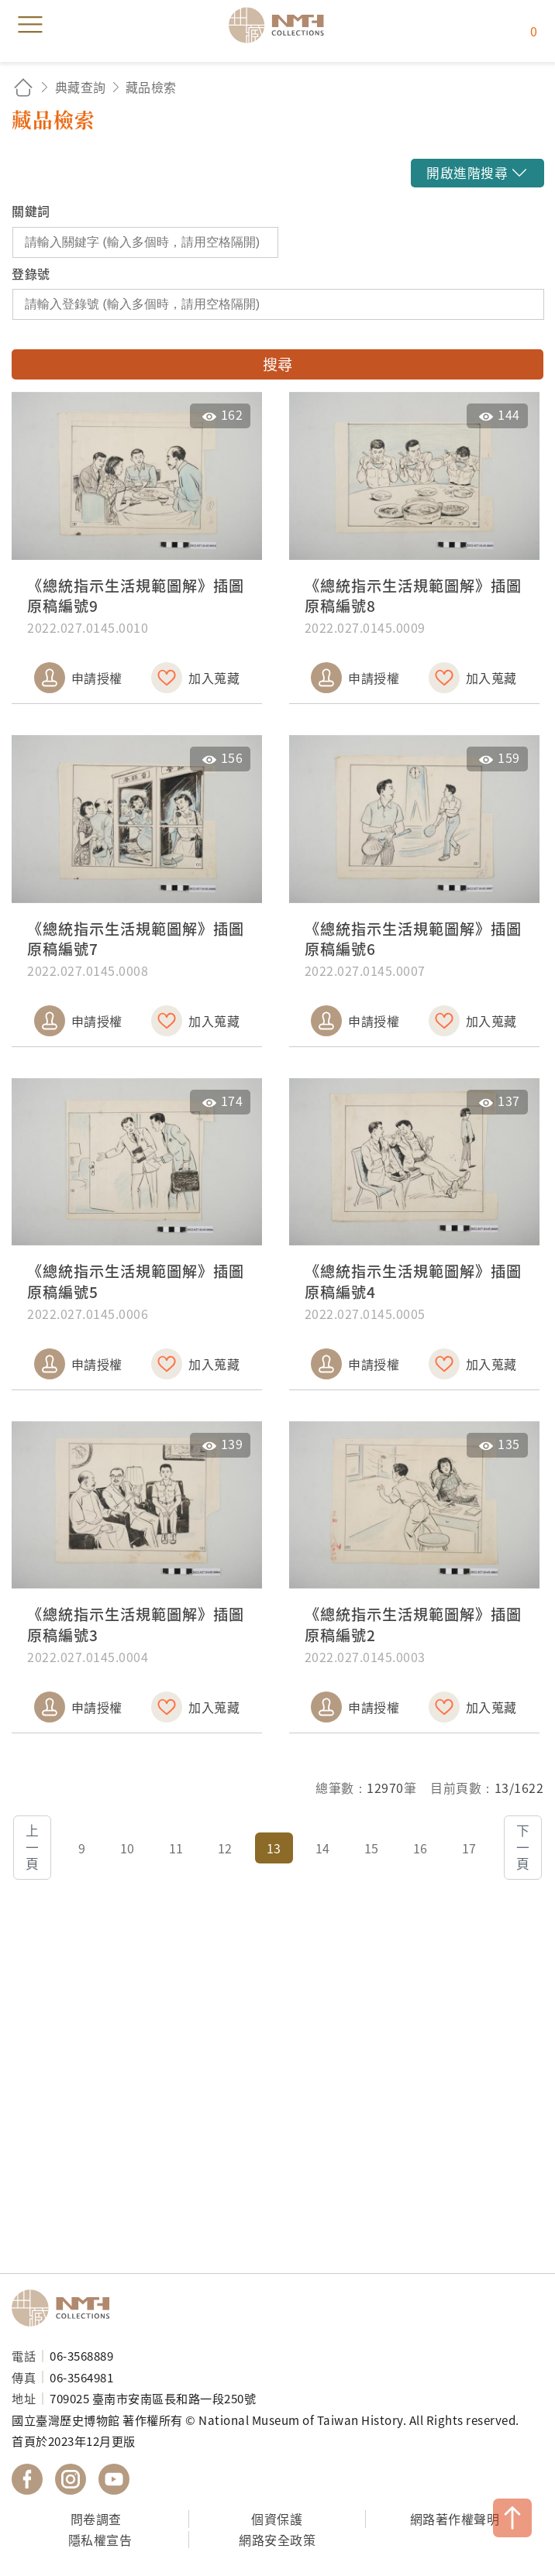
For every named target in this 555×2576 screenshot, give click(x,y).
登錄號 (31, 273)
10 (127, 1848)
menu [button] (30, 24)
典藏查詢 (80, 86)
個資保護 (276, 2518)
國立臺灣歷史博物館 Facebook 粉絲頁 (27, 2479)
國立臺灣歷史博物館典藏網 (281, 24)
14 (322, 1848)
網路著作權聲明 (455, 2518)
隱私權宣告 (100, 2539)
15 (371, 1848)
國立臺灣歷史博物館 (66, 2308)
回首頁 (23, 87)
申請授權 (96, 677)
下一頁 (523, 1847)
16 (420, 1848)
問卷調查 (96, 2518)
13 (274, 1848)
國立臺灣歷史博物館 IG (70, 2479)
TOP (512, 2518)
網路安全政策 (277, 2539)
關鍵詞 (31, 210)
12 (225, 1848)
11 (176, 1848)
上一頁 (33, 1847)
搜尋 (278, 364)
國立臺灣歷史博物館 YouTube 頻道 (113, 2479)
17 (469, 1848)
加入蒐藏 (214, 677)
